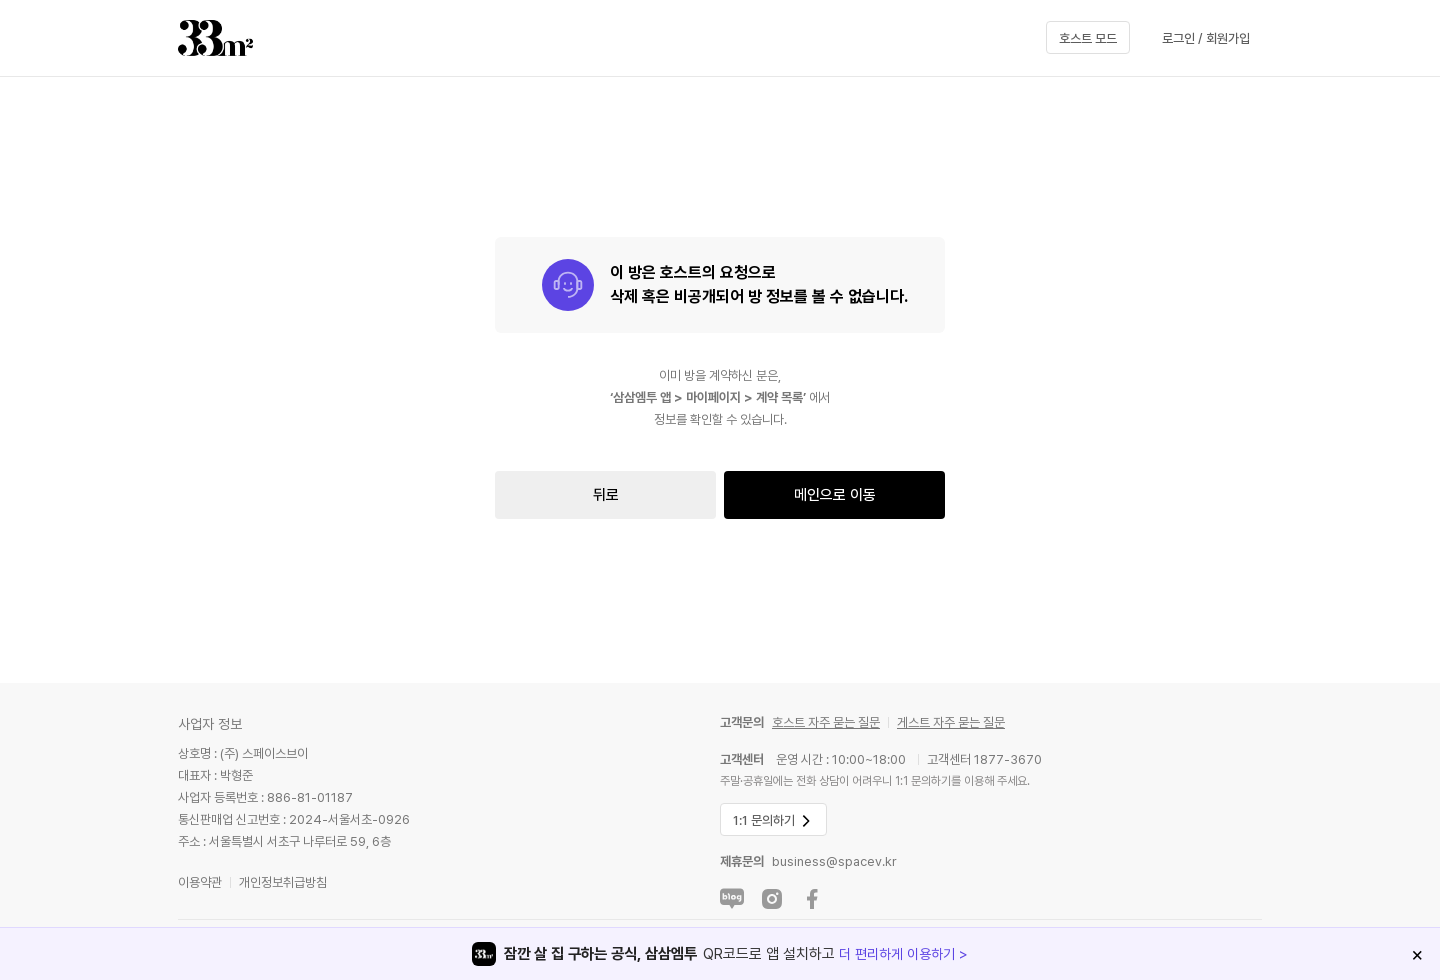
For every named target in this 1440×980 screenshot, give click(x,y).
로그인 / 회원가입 (1206, 38)
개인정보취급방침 (283, 882)
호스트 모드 (1088, 38)
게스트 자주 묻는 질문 (951, 722)
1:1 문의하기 (773, 821)
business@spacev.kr (834, 861)
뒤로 (606, 495)
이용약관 (200, 882)
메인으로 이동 (835, 495)
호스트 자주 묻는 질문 (826, 722)
